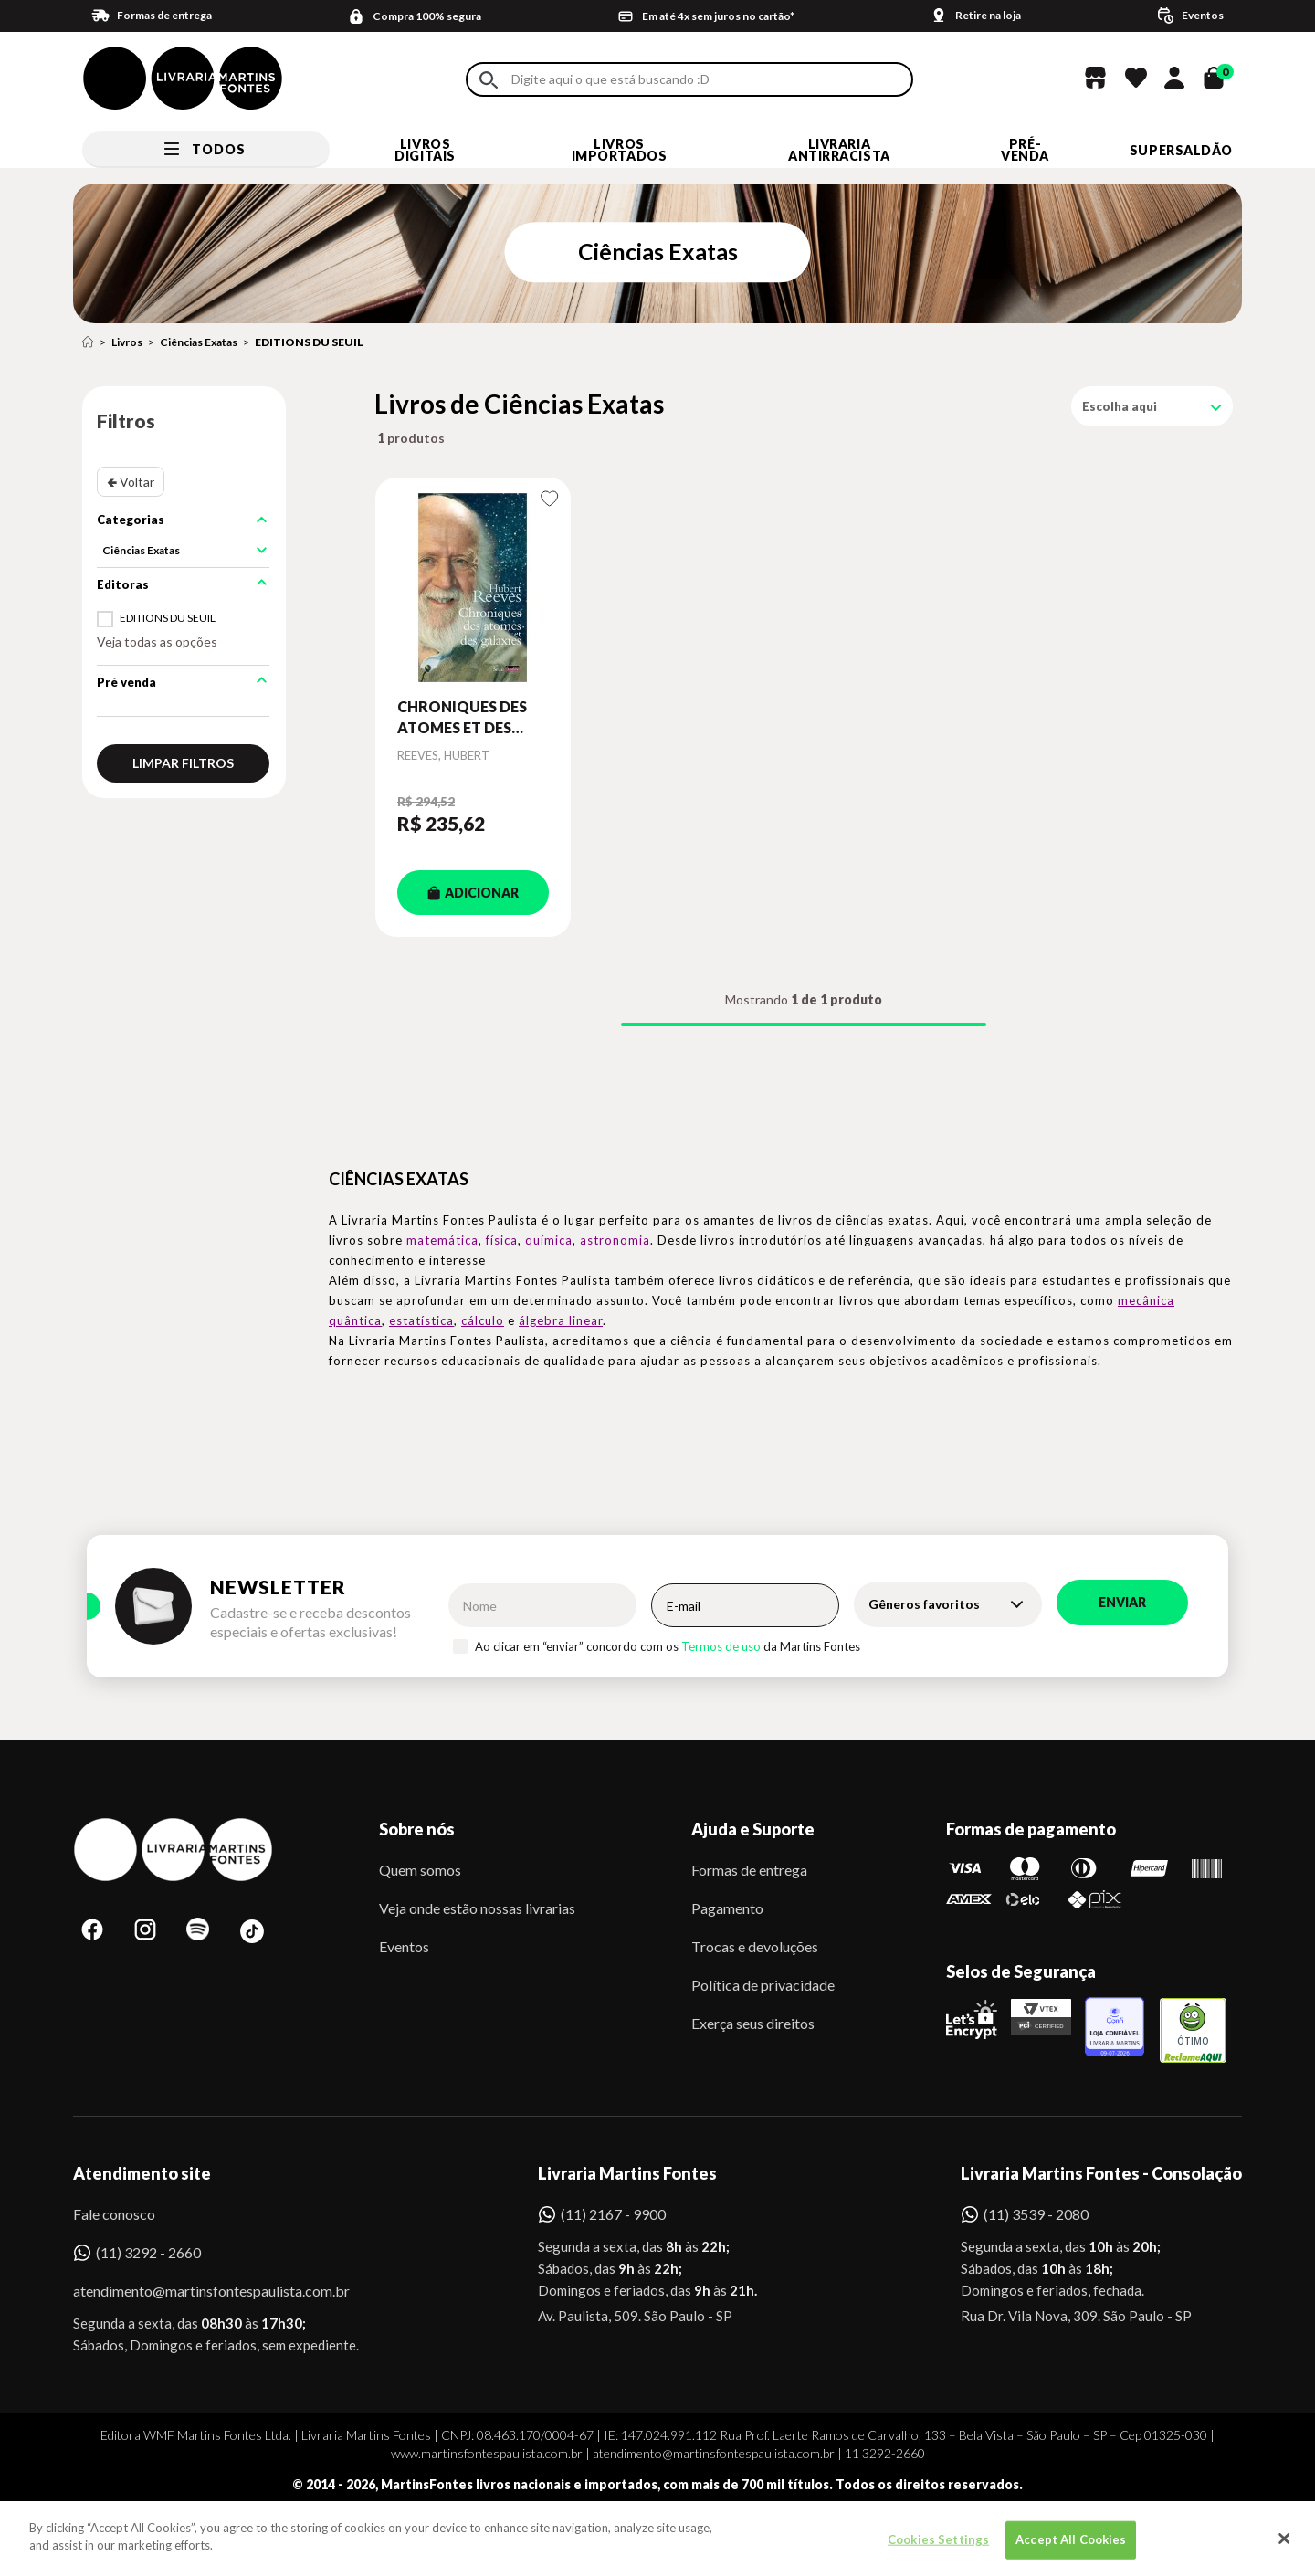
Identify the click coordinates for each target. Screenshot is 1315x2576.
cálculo (482, 1320)
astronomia (615, 1240)
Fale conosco (114, 2214)
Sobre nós (417, 1829)
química (549, 1240)
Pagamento (727, 1908)
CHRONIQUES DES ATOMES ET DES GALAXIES (462, 718)
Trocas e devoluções (754, 1946)
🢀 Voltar (130, 481)
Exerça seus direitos (753, 2023)
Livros (126, 342)
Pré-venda (1025, 150)
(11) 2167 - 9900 (613, 2214)
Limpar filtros (183, 763)
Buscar (489, 79)
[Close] (1284, 2547)
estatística (421, 1320)
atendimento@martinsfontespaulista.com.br (195, 2290)
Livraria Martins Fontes (627, 2173)
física (502, 1240)
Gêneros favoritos (924, 1604)
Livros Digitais (424, 150)
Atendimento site (142, 2173)
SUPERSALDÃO (1181, 150)
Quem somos (420, 1869)
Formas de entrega (749, 1869)
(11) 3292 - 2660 (148, 2252)
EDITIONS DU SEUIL (309, 342)
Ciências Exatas (198, 342)
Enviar (1122, 1602)
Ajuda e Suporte (753, 1829)
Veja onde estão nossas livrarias (477, 1908)
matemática (442, 1240)
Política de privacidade (763, 1984)
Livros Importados (620, 150)
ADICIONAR (473, 892)
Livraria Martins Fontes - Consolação (1101, 2173)
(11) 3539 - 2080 (1036, 2214)
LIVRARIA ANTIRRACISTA (839, 150)
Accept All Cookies (1070, 2548)
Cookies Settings (938, 2548)
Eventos (404, 1946)
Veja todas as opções (157, 641)
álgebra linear (561, 1320)
